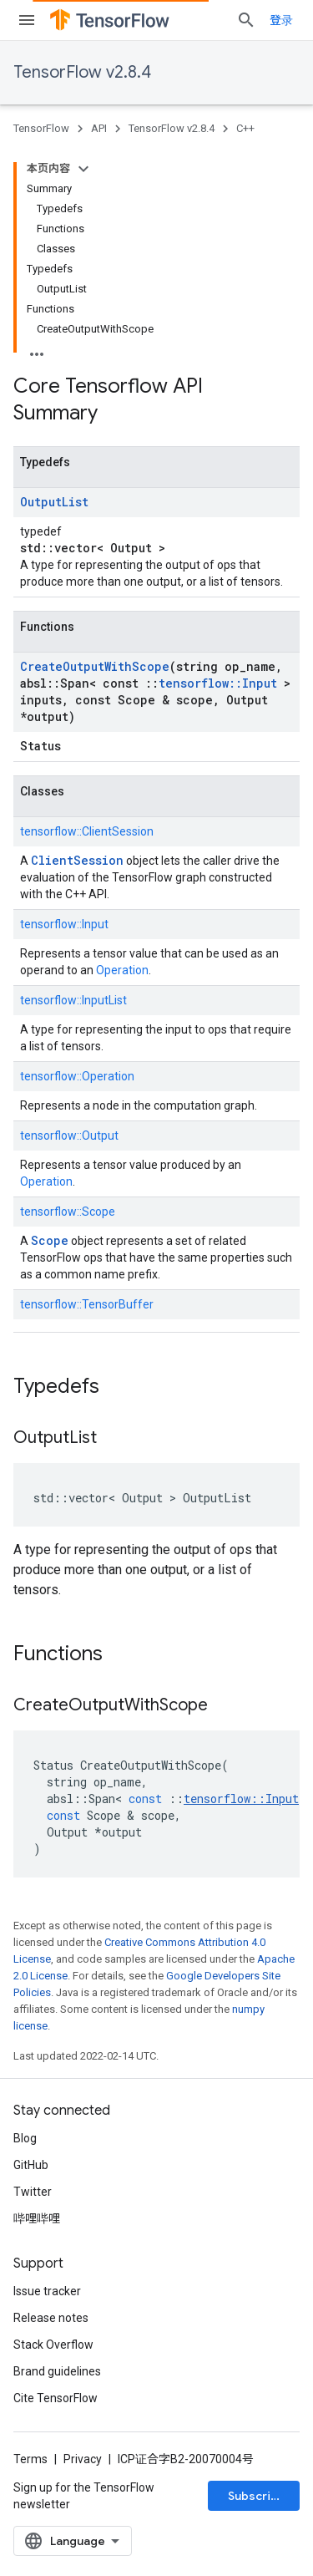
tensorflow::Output (69, 1135)
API (99, 128)
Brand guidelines (57, 2371)
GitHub (30, 2165)
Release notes (50, 2317)
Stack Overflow (53, 2344)
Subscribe (256, 2495)
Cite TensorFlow (55, 2398)
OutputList (54, 502)
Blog (25, 2138)
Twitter (32, 2191)
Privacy (82, 2459)
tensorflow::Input (218, 683)
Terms (30, 2459)
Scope (49, 1240)
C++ (245, 128)
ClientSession (77, 860)
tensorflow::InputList (73, 1000)
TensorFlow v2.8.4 (82, 72)
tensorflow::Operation (77, 1076)
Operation (122, 970)
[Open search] (246, 20)
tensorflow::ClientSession (87, 831)
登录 (281, 20)
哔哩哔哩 (36, 2218)
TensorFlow (41, 128)
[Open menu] (26, 20)
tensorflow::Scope (67, 1211)
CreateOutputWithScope (94, 666)
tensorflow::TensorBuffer (87, 1304)
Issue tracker (47, 2291)
